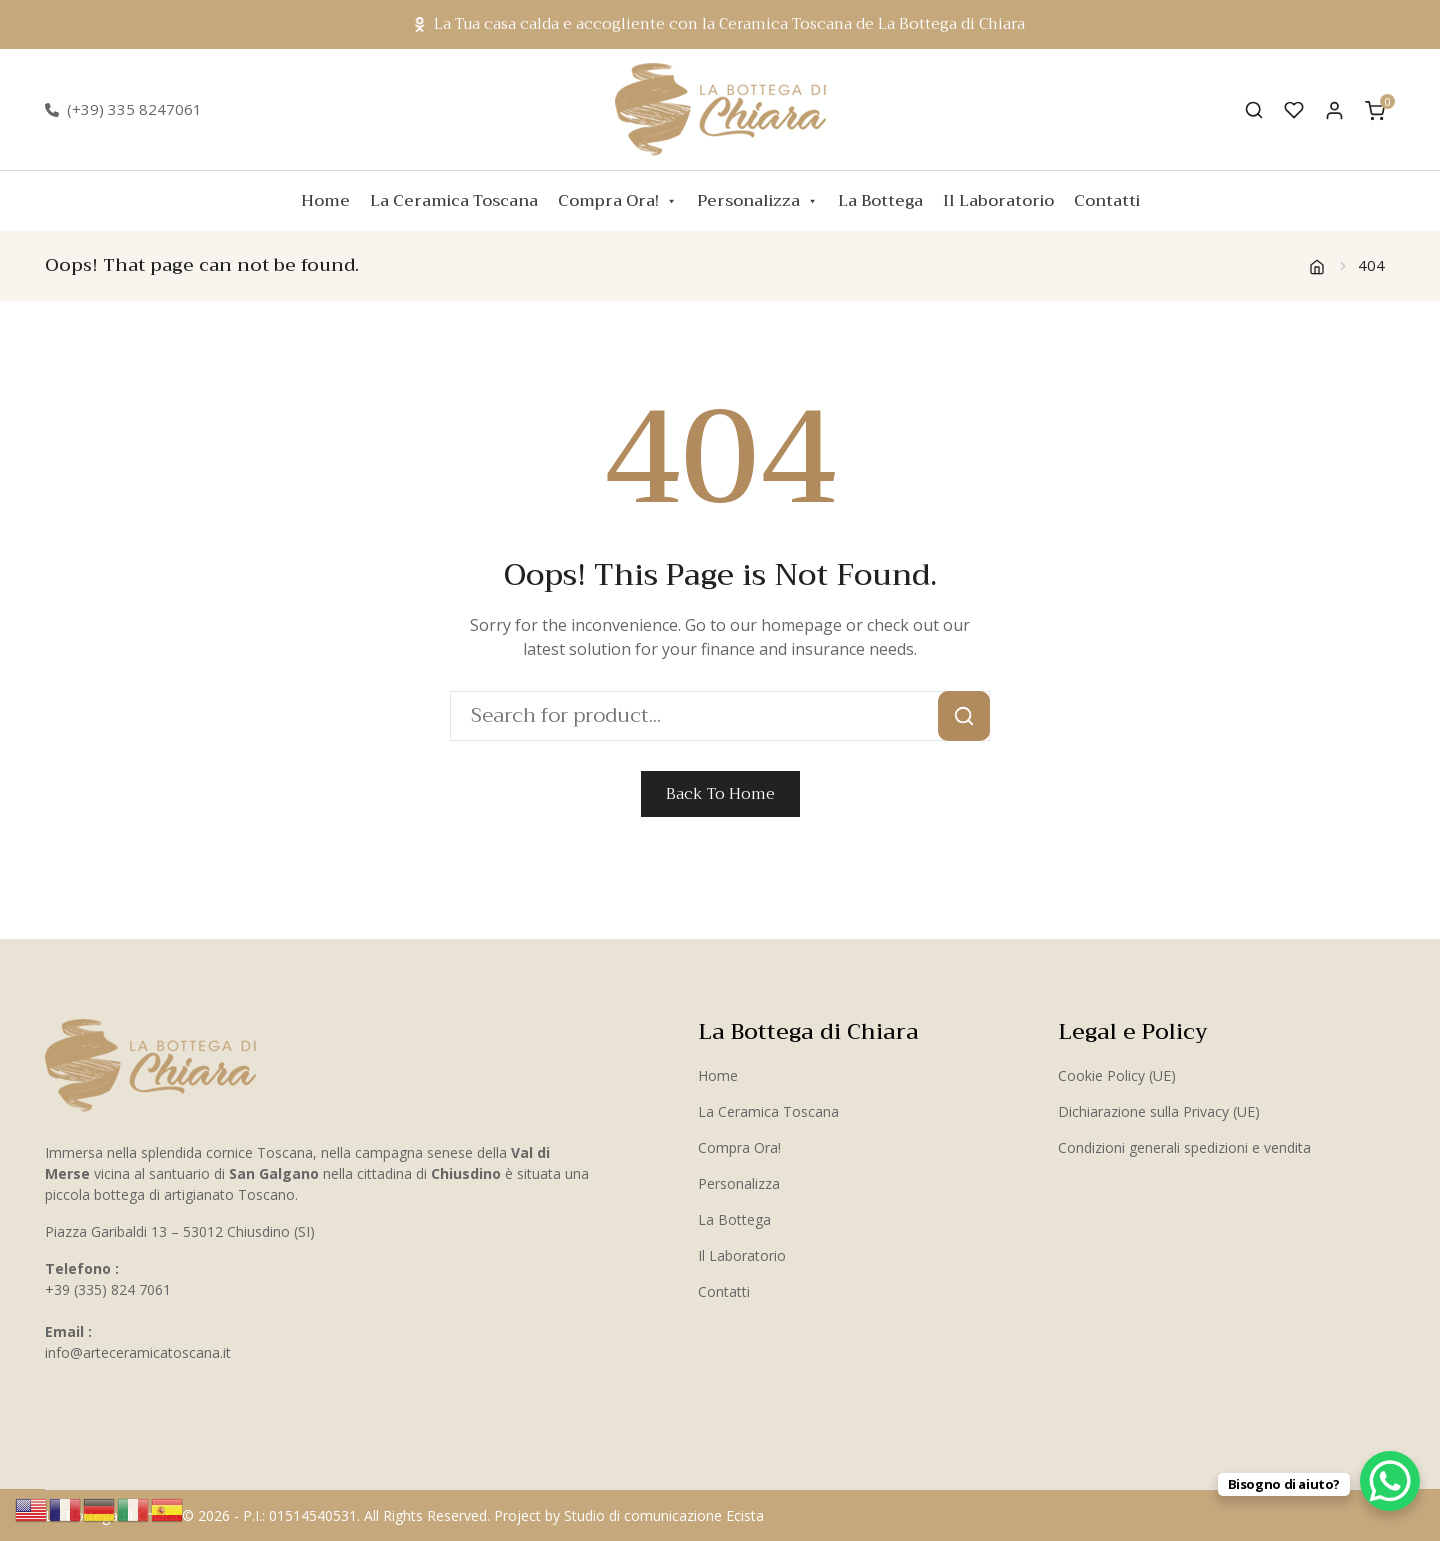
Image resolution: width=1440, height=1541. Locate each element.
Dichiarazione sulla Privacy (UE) (1159, 1111)
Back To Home (720, 794)
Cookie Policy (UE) (1117, 1075)
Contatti (1107, 201)
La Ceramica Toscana (454, 201)
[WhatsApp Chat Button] (1390, 1481)
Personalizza (757, 201)
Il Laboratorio (998, 201)
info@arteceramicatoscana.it (138, 1352)
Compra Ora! (617, 201)
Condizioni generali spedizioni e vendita (1184, 1147)
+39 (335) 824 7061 (108, 1289)
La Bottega (880, 201)
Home (325, 201)
